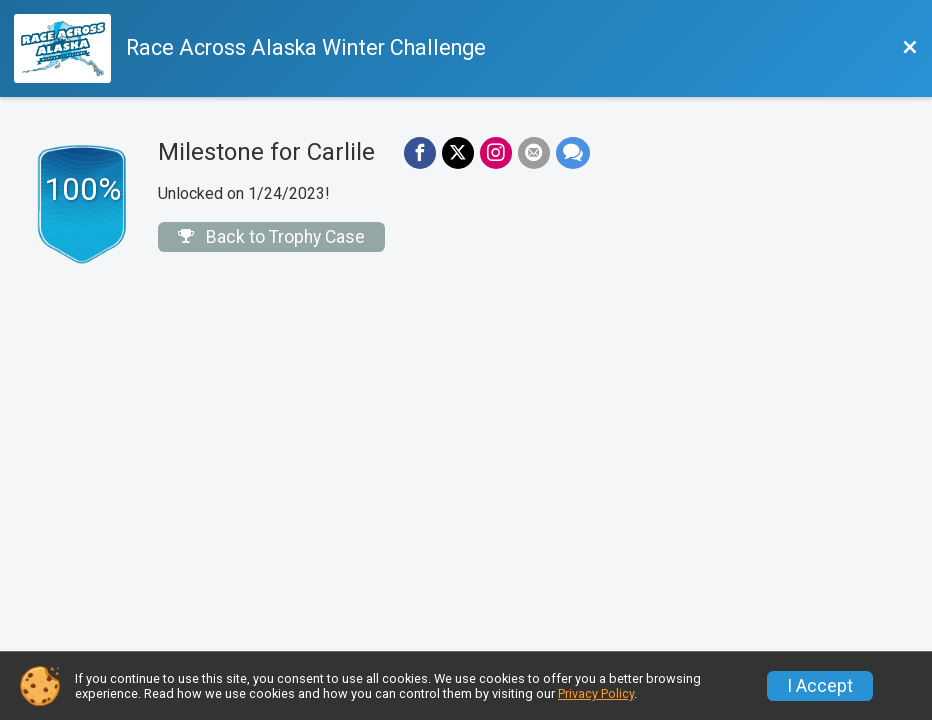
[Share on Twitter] (458, 153)
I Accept (820, 686)
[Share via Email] (534, 153)
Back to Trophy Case (271, 237)
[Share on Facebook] (420, 153)
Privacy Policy (596, 693)
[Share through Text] (573, 153)
